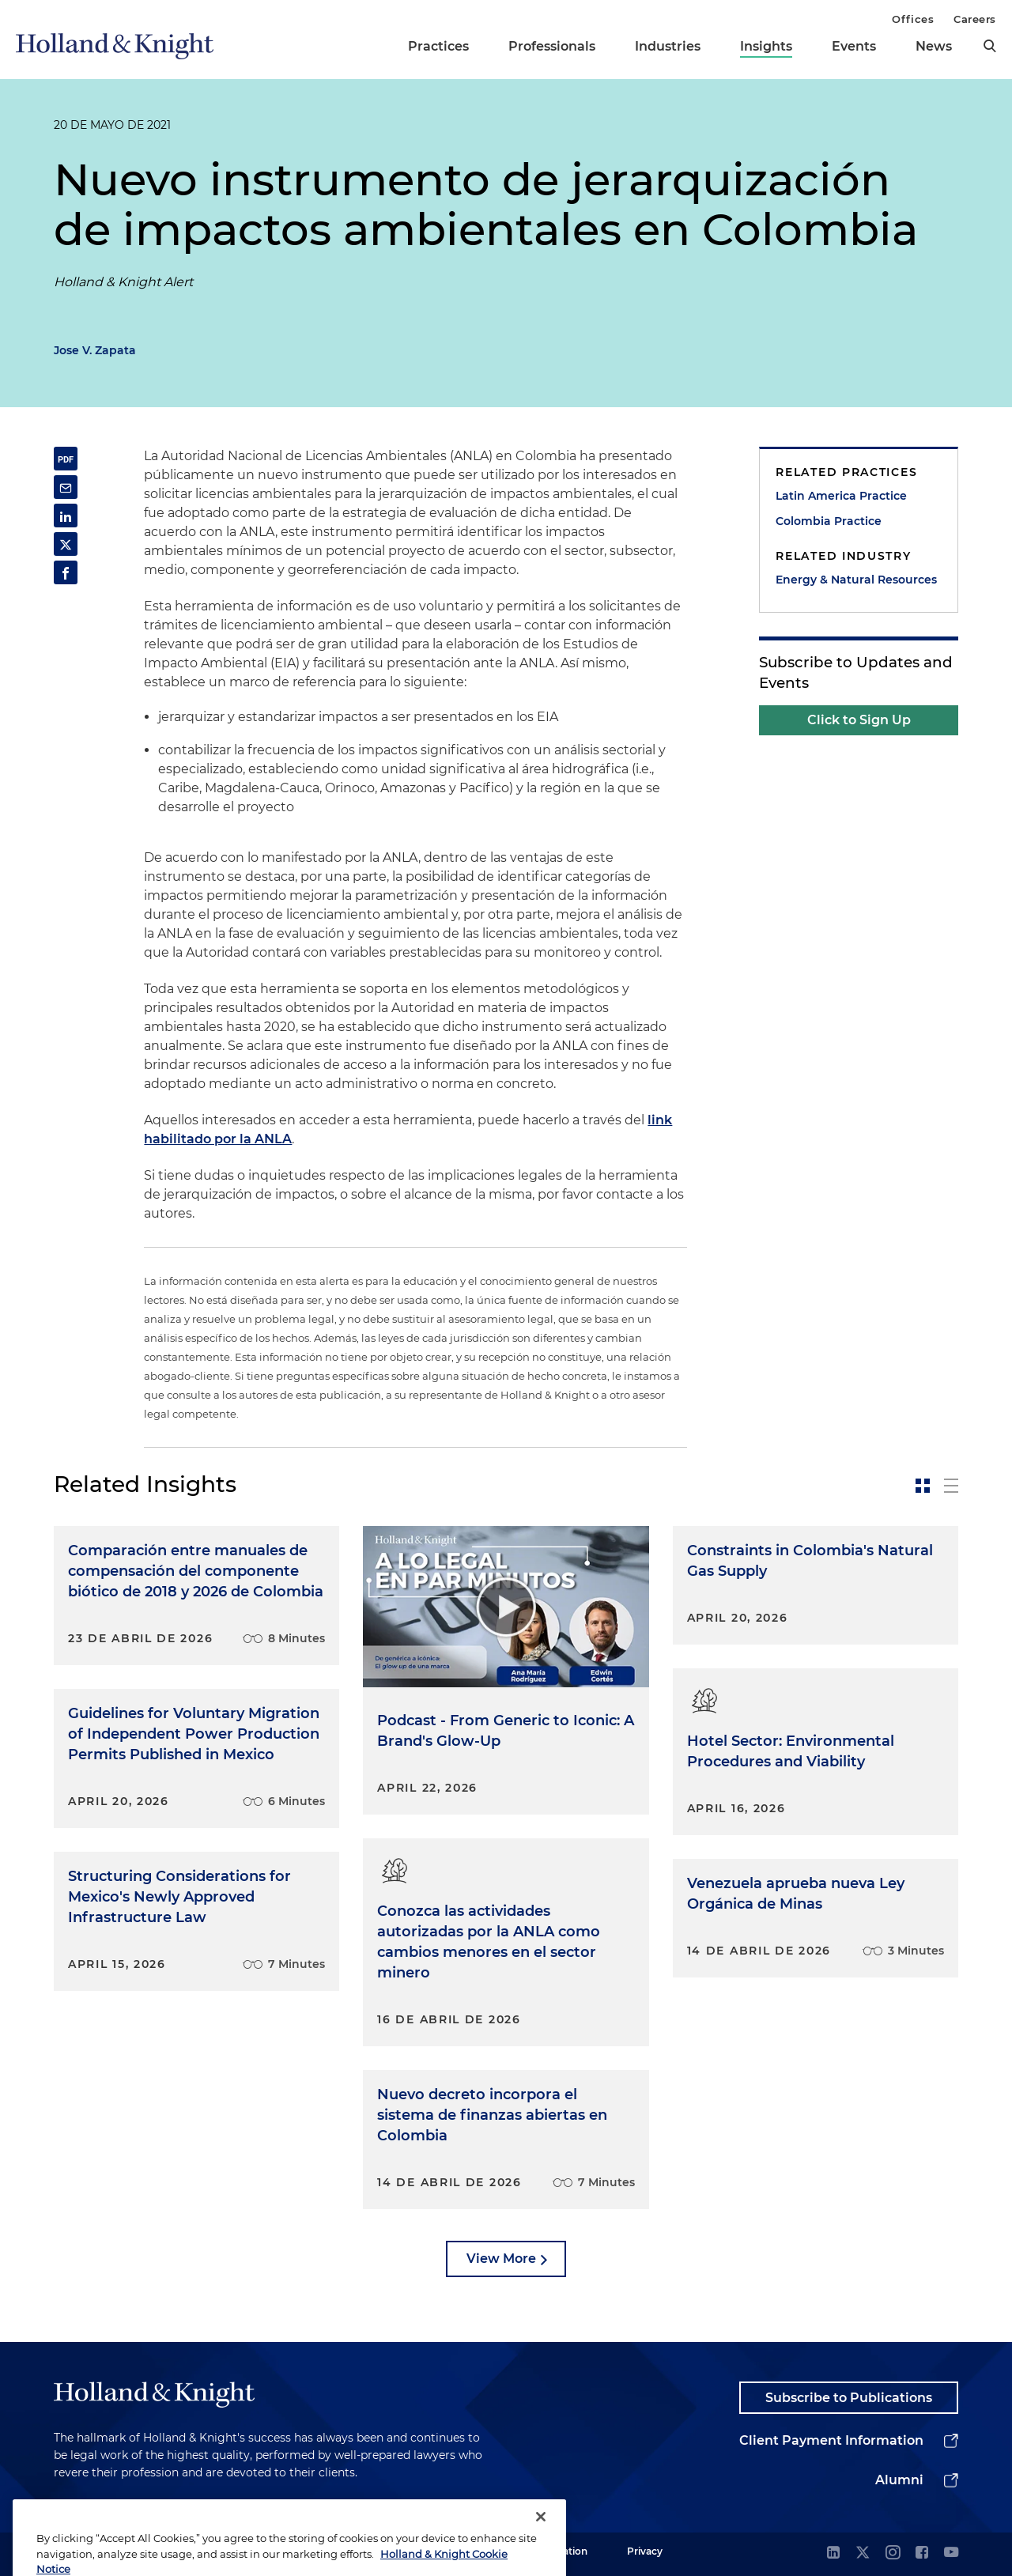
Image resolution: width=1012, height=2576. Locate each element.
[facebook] (922, 2553)
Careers (974, 19)
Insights (766, 46)
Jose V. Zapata (95, 350)
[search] (990, 46)
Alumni (899, 2479)
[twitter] (862, 2553)
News (934, 46)
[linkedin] (833, 2553)
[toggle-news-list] (951, 1486)
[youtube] (951, 2553)
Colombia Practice (829, 521)
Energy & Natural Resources (856, 579)
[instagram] (893, 2553)
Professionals (551, 46)
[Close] (540, 2545)
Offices (913, 19)
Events (854, 46)
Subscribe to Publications (848, 2397)
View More (501, 2258)
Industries (667, 46)
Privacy (645, 2551)
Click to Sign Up (859, 719)
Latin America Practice (841, 496)
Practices (438, 46)
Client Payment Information (831, 2440)
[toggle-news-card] (923, 1486)
